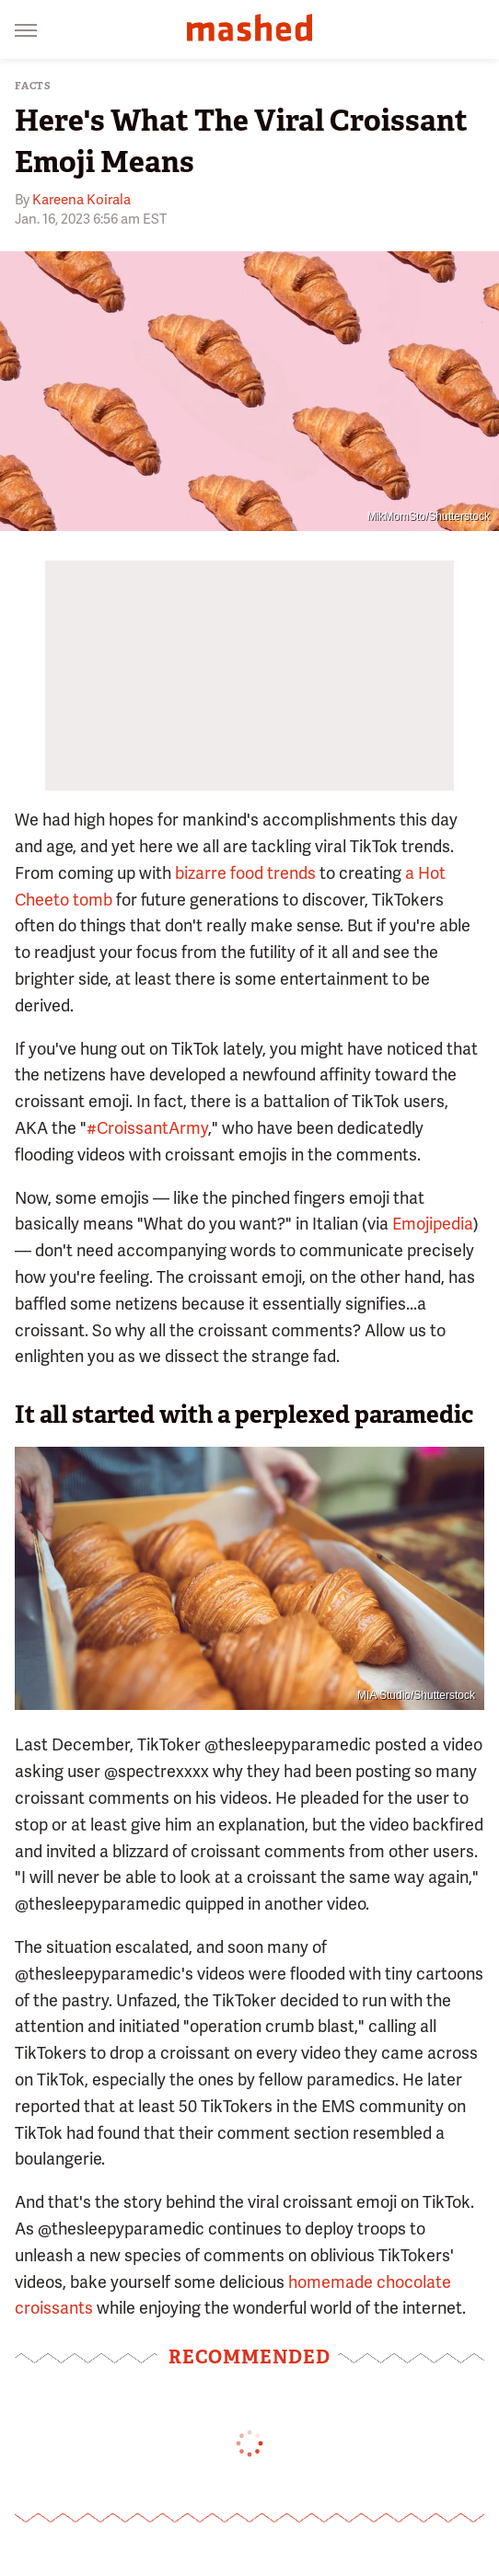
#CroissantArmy (147, 1127)
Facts (33, 86)
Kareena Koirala (81, 200)
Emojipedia (432, 1223)
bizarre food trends (245, 873)
